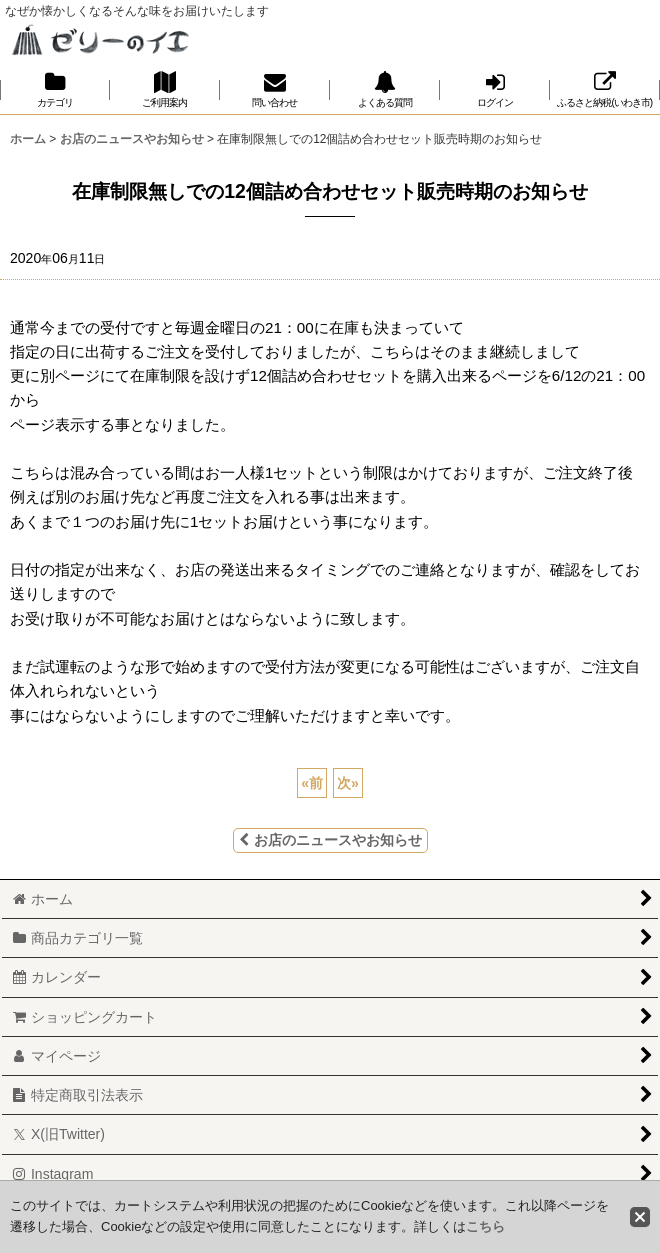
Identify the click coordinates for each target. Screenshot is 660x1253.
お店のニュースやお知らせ (330, 840)
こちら (485, 1226)
